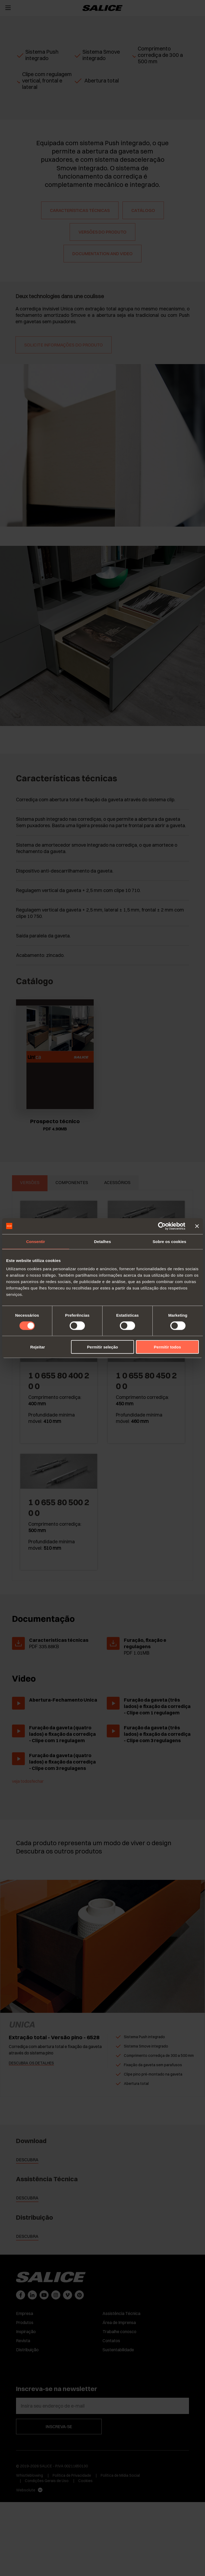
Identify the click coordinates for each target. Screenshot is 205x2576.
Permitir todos (167, 1347)
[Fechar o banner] (197, 1226)
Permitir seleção (102, 1347)
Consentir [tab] (35, 1241)
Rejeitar (37, 1347)
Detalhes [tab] (102, 1241)
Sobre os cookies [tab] (169, 1241)
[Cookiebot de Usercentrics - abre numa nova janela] (162, 1226)
